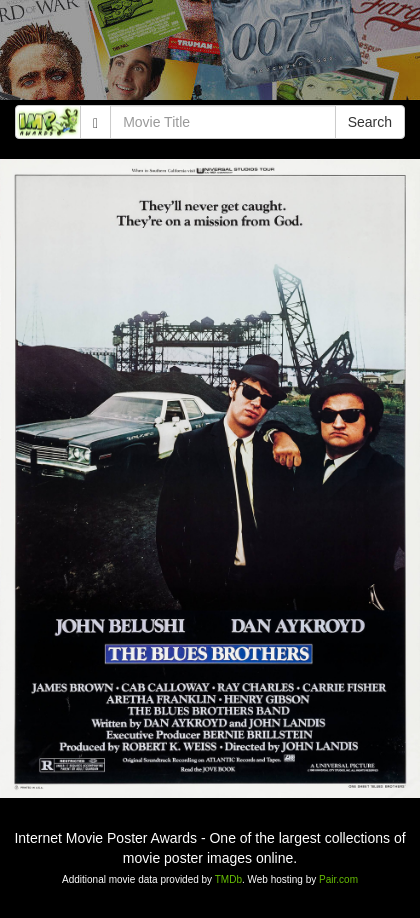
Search (370, 122)
